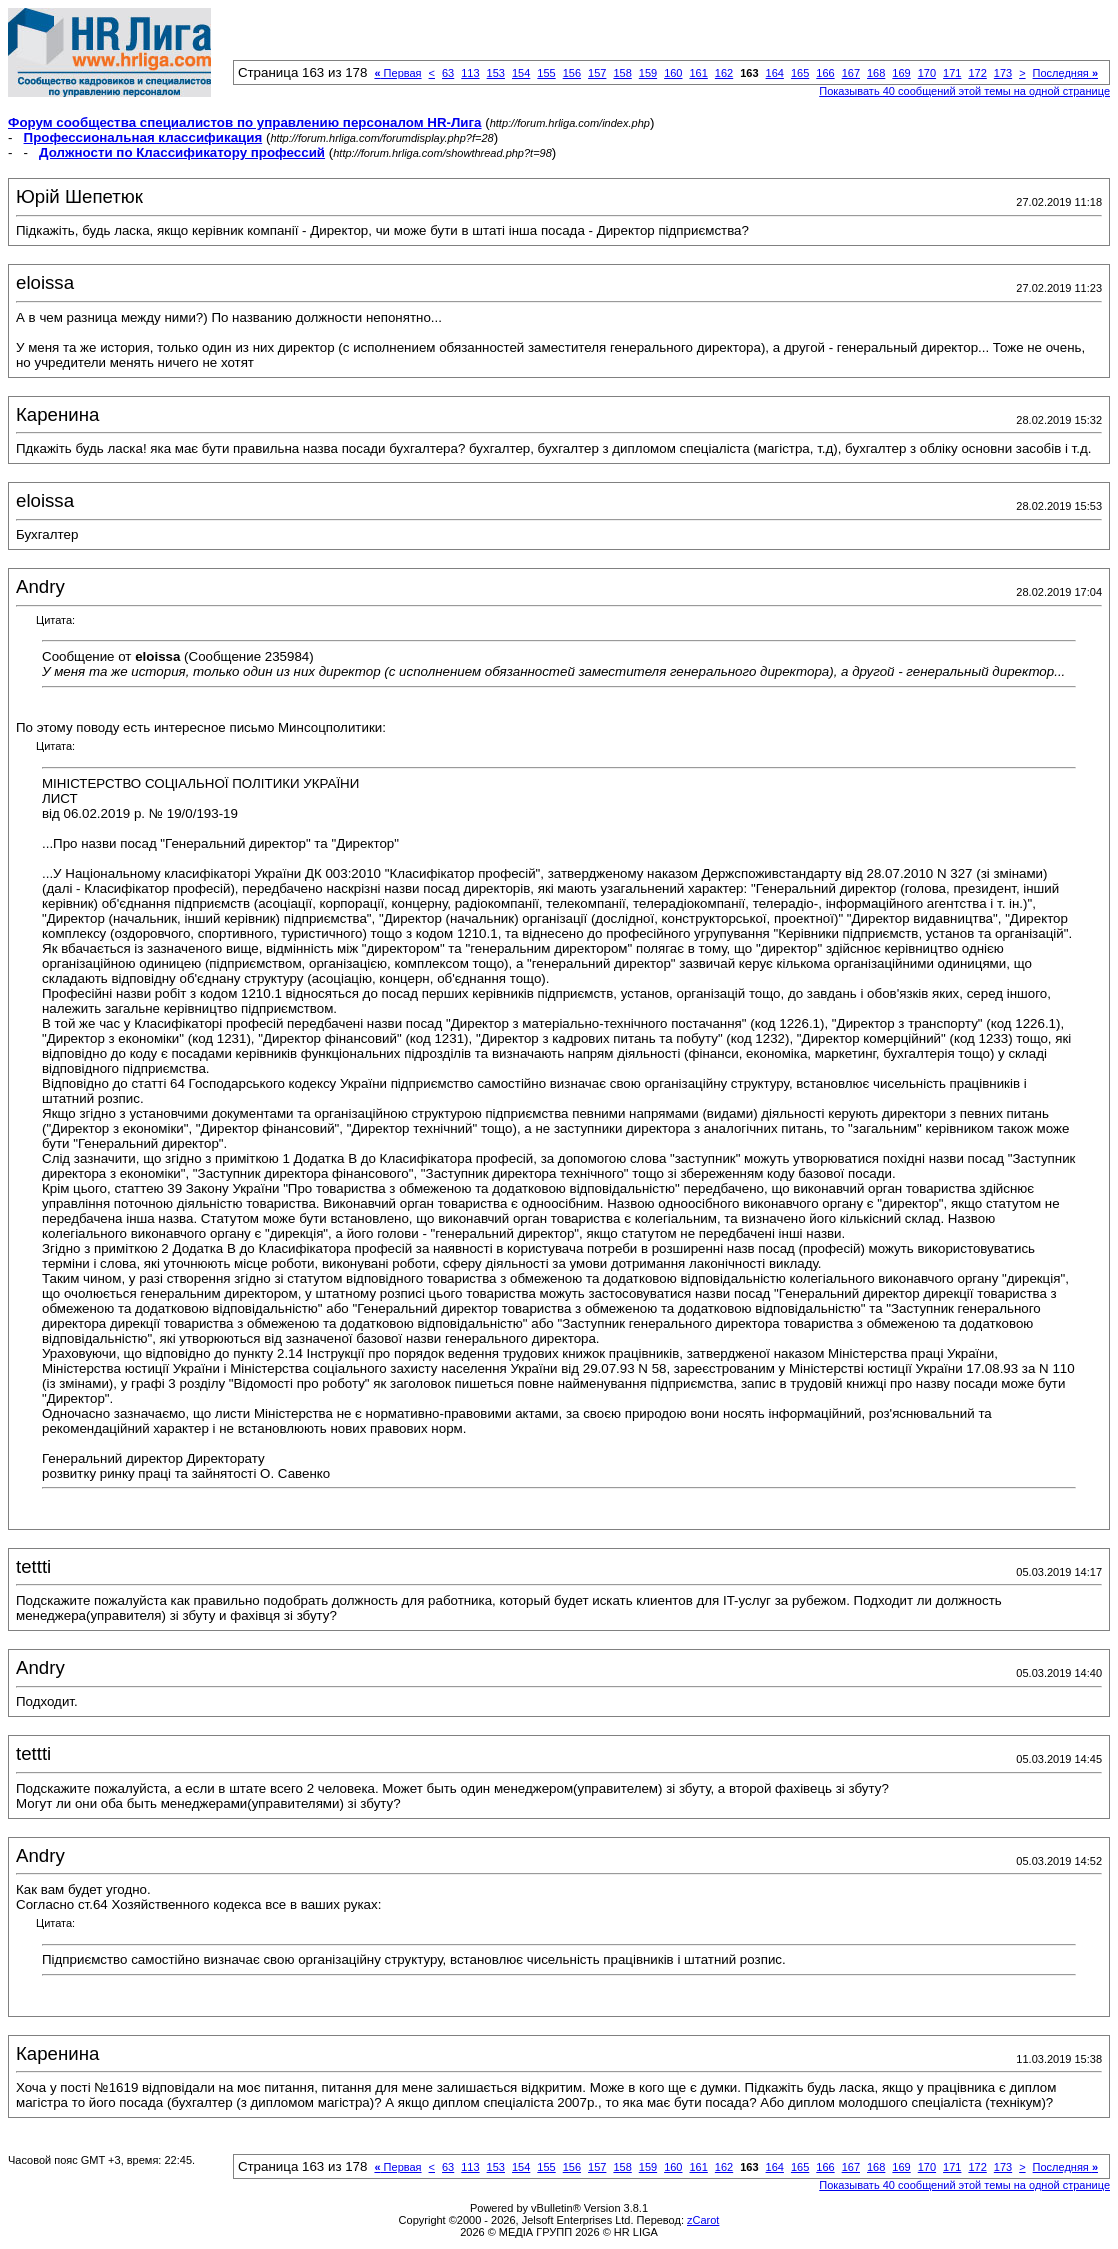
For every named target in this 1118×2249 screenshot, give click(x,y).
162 (724, 73)
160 (673, 73)
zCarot (703, 2220)
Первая (397, 73)
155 (546, 73)
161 (698, 73)
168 (876, 73)
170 (927, 73)
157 (597, 73)
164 (775, 73)
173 (1003, 73)
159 (648, 73)
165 (800, 73)
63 (448, 73)
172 (977, 73)
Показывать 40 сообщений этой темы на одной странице (964, 91)
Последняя (1065, 73)
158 (622, 73)
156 (572, 73)
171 (952, 73)
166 (825, 73)
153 (496, 73)
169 (901, 73)
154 (521, 73)
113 (470, 73)
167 (851, 73)
